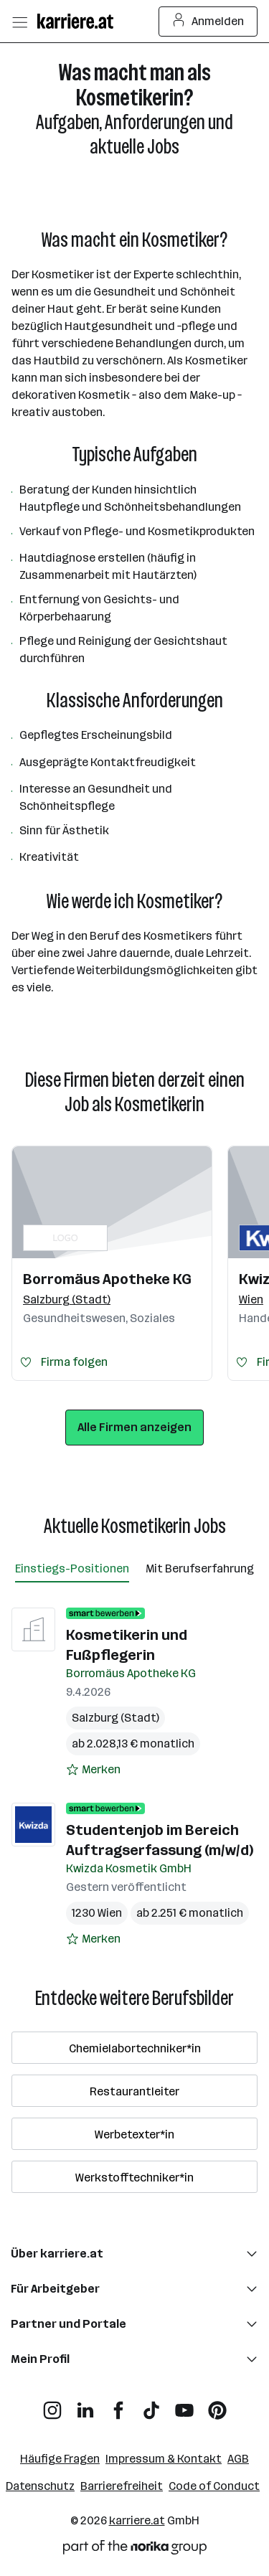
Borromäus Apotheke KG (107, 1279)
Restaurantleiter (134, 2091)
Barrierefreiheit (121, 2486)
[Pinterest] (217, 2405)
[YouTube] (184, 2405)
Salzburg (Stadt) (115, 1718)
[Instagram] (52, 2405)
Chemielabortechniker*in (135, 2048)
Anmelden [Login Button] (208, 21)
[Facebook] (118, 2405)
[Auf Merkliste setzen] (93, 1769)
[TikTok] (151, 2405)
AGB (238, 2459)
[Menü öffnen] (19, 21)
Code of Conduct (214, 2486)
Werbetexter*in (134, 2134)
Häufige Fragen (60, 2459)
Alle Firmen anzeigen (134, 1427)
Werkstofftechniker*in (134, 2177)
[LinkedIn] (85, 2405)
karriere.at (137, 2520)
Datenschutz (40, 2486)
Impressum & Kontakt (163, 2459)
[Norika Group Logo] (135, 2550)
